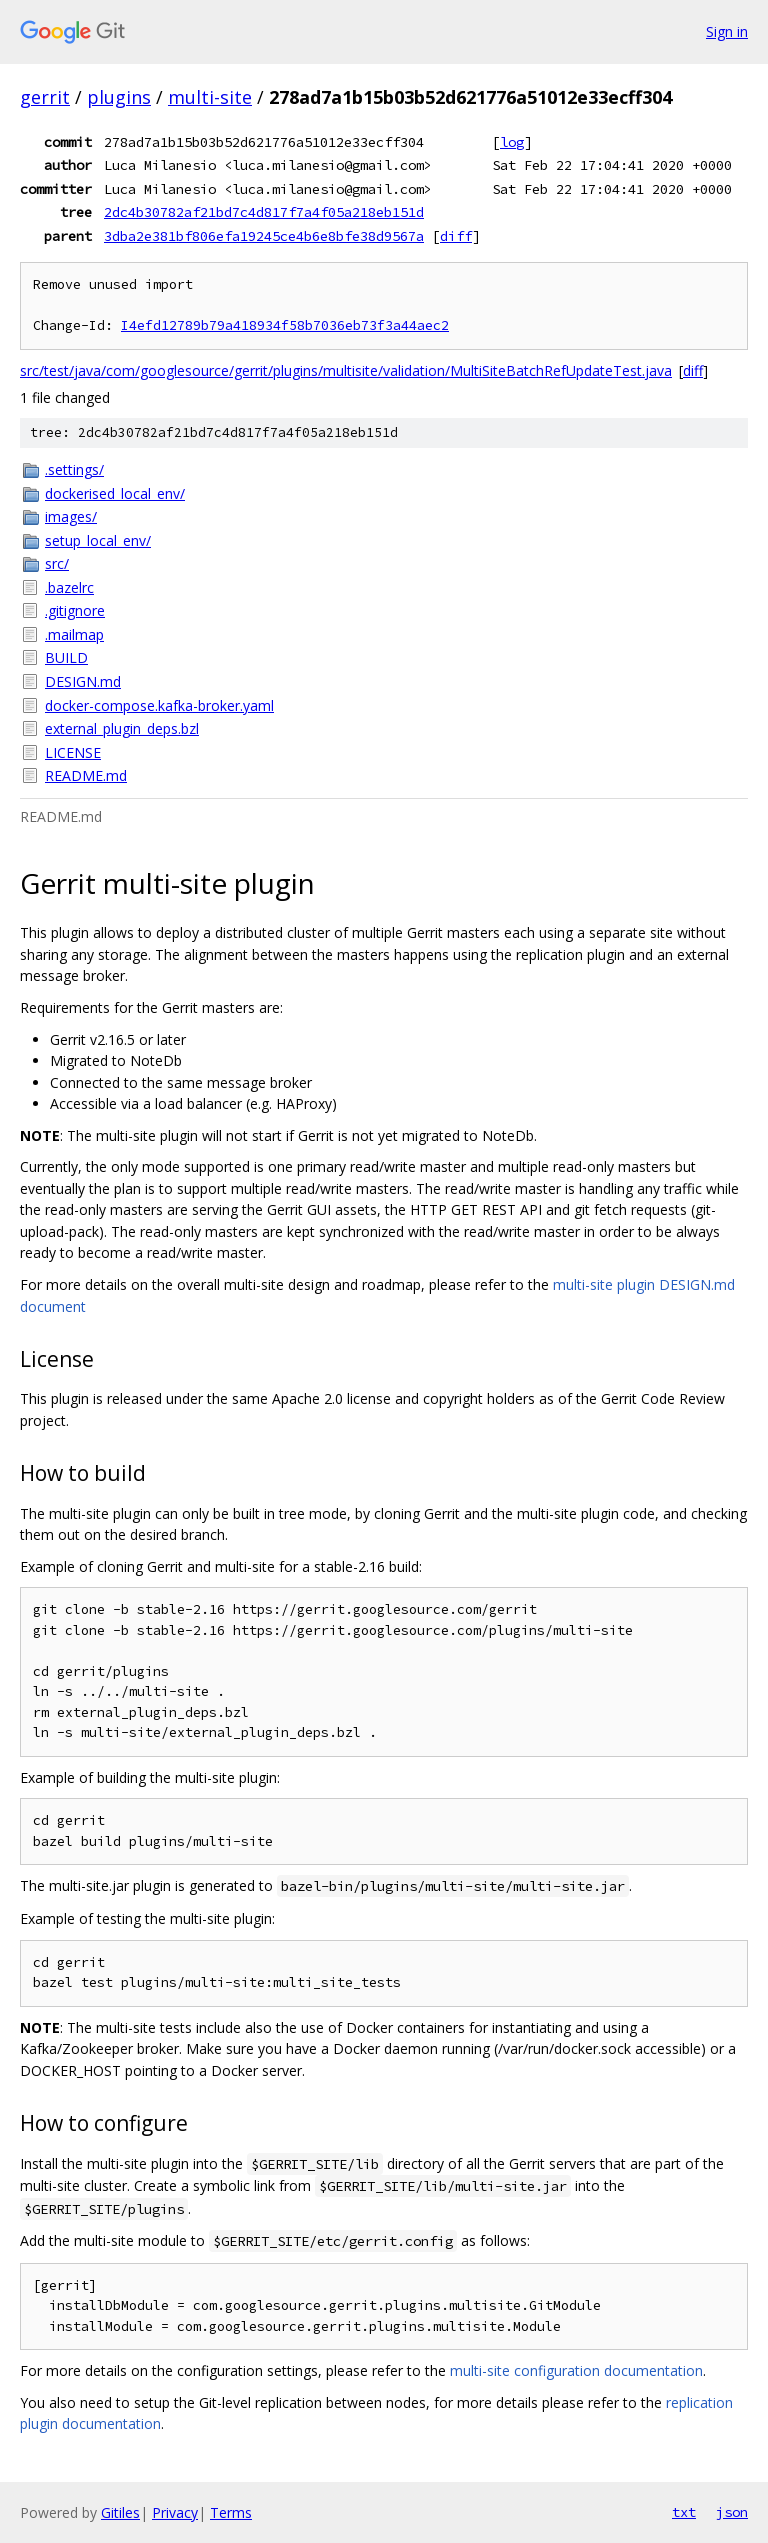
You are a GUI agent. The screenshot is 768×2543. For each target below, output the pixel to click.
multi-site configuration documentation (576, 2370)
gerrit (45, 97)
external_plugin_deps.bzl (122, 728)
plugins (119, 97)
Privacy (175, 2512)
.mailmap (74, 634)
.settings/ (74, 469)
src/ (57, 563)
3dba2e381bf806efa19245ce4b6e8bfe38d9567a (264, 236)
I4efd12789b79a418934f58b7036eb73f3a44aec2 (285, 325)
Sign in (727, 31)
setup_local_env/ (98, 540)
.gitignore (75, 610)
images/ (71, 516)
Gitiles (120, 2512)
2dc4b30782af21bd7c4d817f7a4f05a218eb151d (264, 212)
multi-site (210, 97)
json (732, 2512)
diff (456, 236)
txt (684, 2512)
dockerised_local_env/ (115, 493)
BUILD (66, 657)
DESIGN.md (83, 681)
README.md (86, 775)
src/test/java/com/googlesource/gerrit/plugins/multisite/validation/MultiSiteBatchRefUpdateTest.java (346, 370)
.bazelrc (69, 587)
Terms (231, 2512)
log (512, 142)
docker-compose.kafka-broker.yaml (159, 705)
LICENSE (73, 752)
